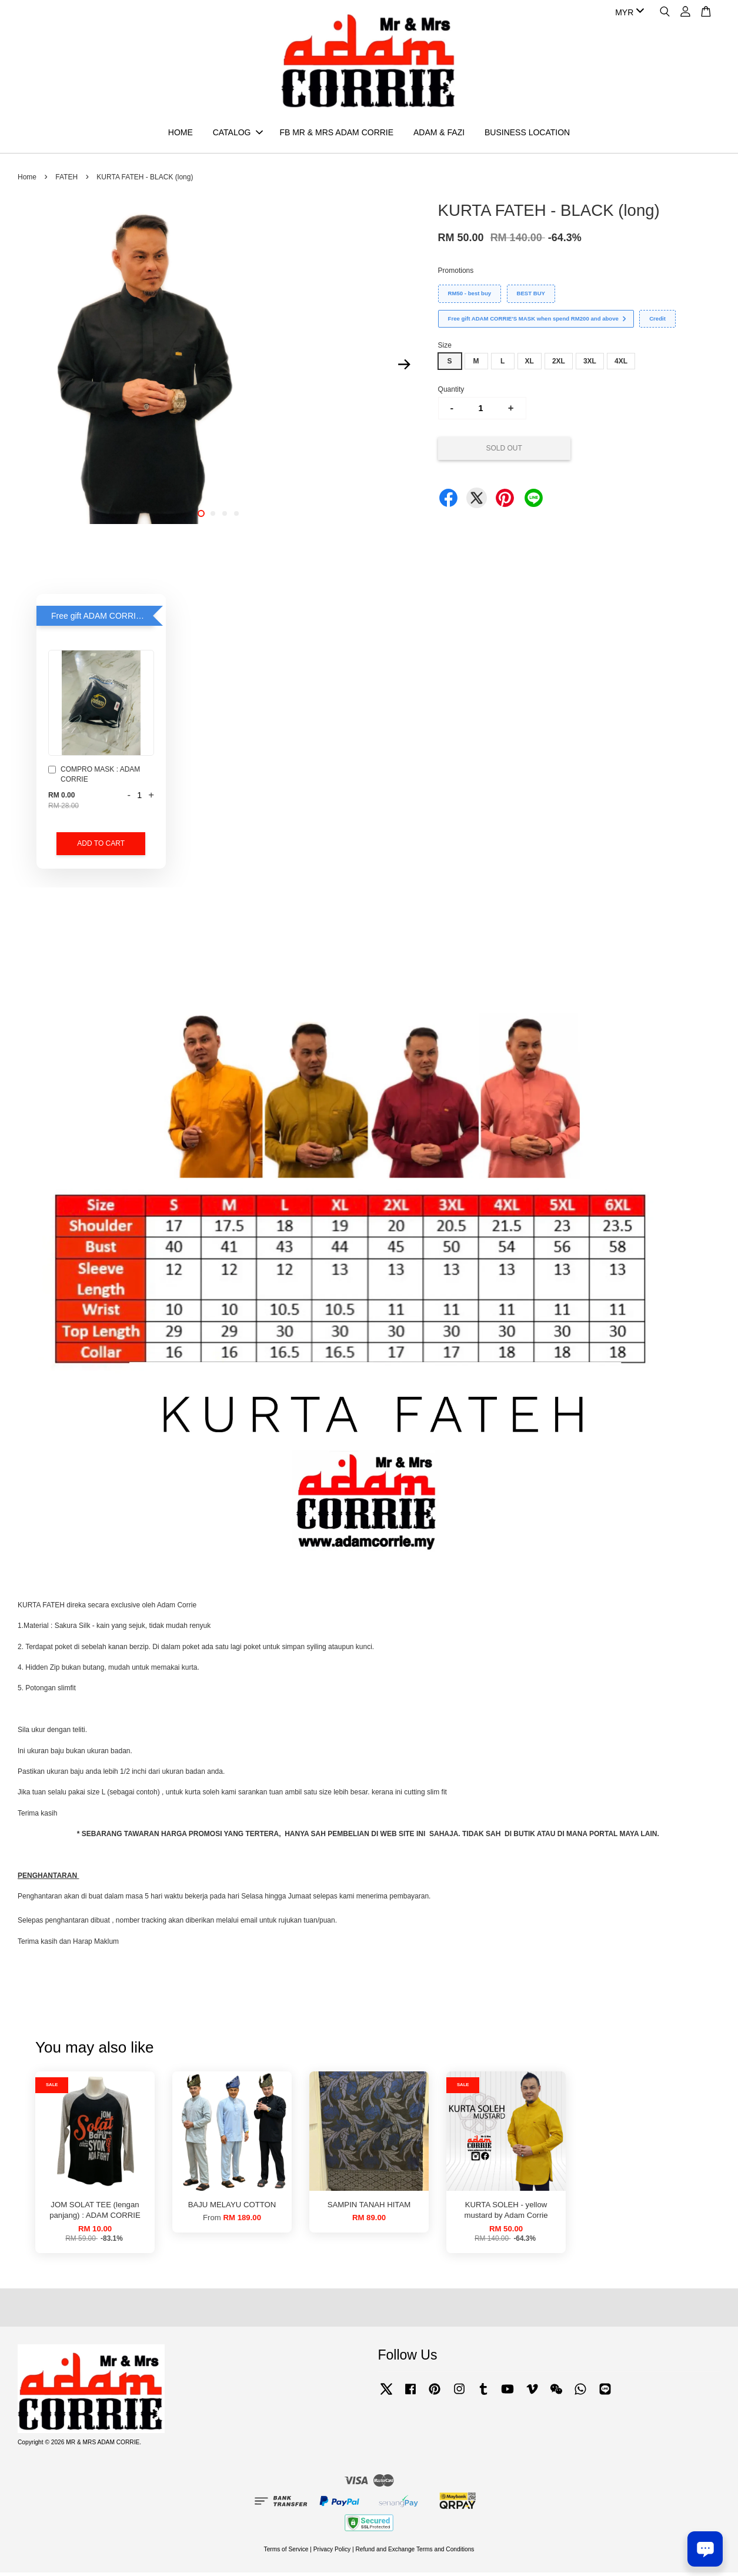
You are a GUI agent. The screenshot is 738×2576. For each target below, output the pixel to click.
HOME (180, 134)
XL (529, 365)
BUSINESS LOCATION (527, 134)
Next (404, 367)
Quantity (451, 393)
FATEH (66, 180)
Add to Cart (101, 847)
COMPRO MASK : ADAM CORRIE (94, 778)
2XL (558, 365)
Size (445, 349)
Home (27, 180)
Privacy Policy (331, 2553)
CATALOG (238, 134)
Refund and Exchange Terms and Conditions (414, 2553)
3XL (589, 365)
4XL (621, 365)
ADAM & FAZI (439, 134)
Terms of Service (286, 2553)
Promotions (456, 274)
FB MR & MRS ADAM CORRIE (336, 134)
